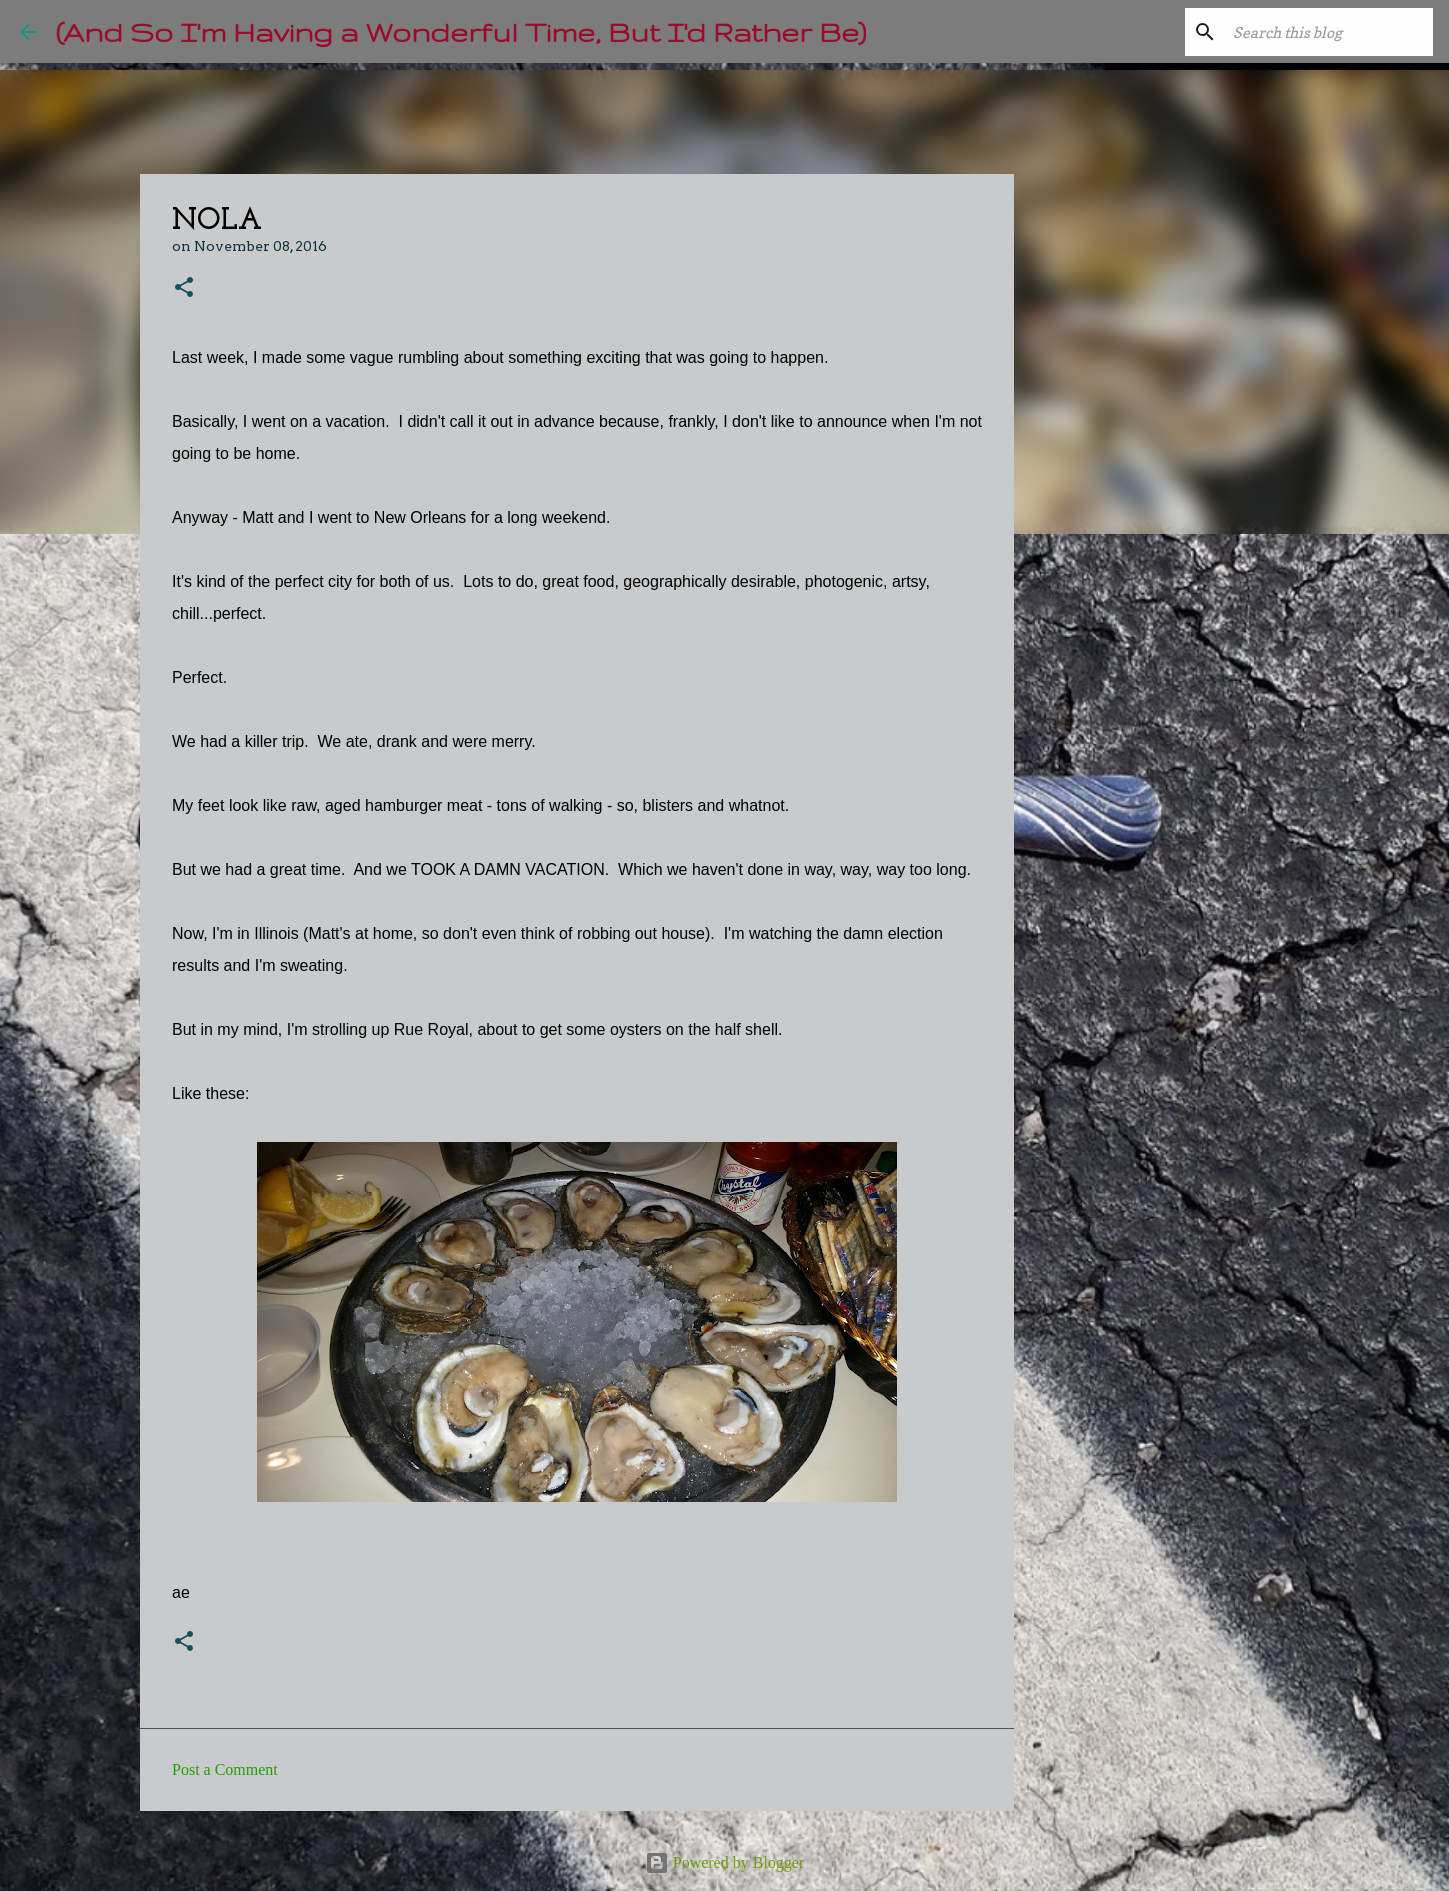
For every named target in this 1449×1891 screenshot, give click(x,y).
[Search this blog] (1328, 32)
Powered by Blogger (725, 1862)
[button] (184, 288)
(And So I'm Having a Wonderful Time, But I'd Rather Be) (461, 31)
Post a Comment (225, 1769)
